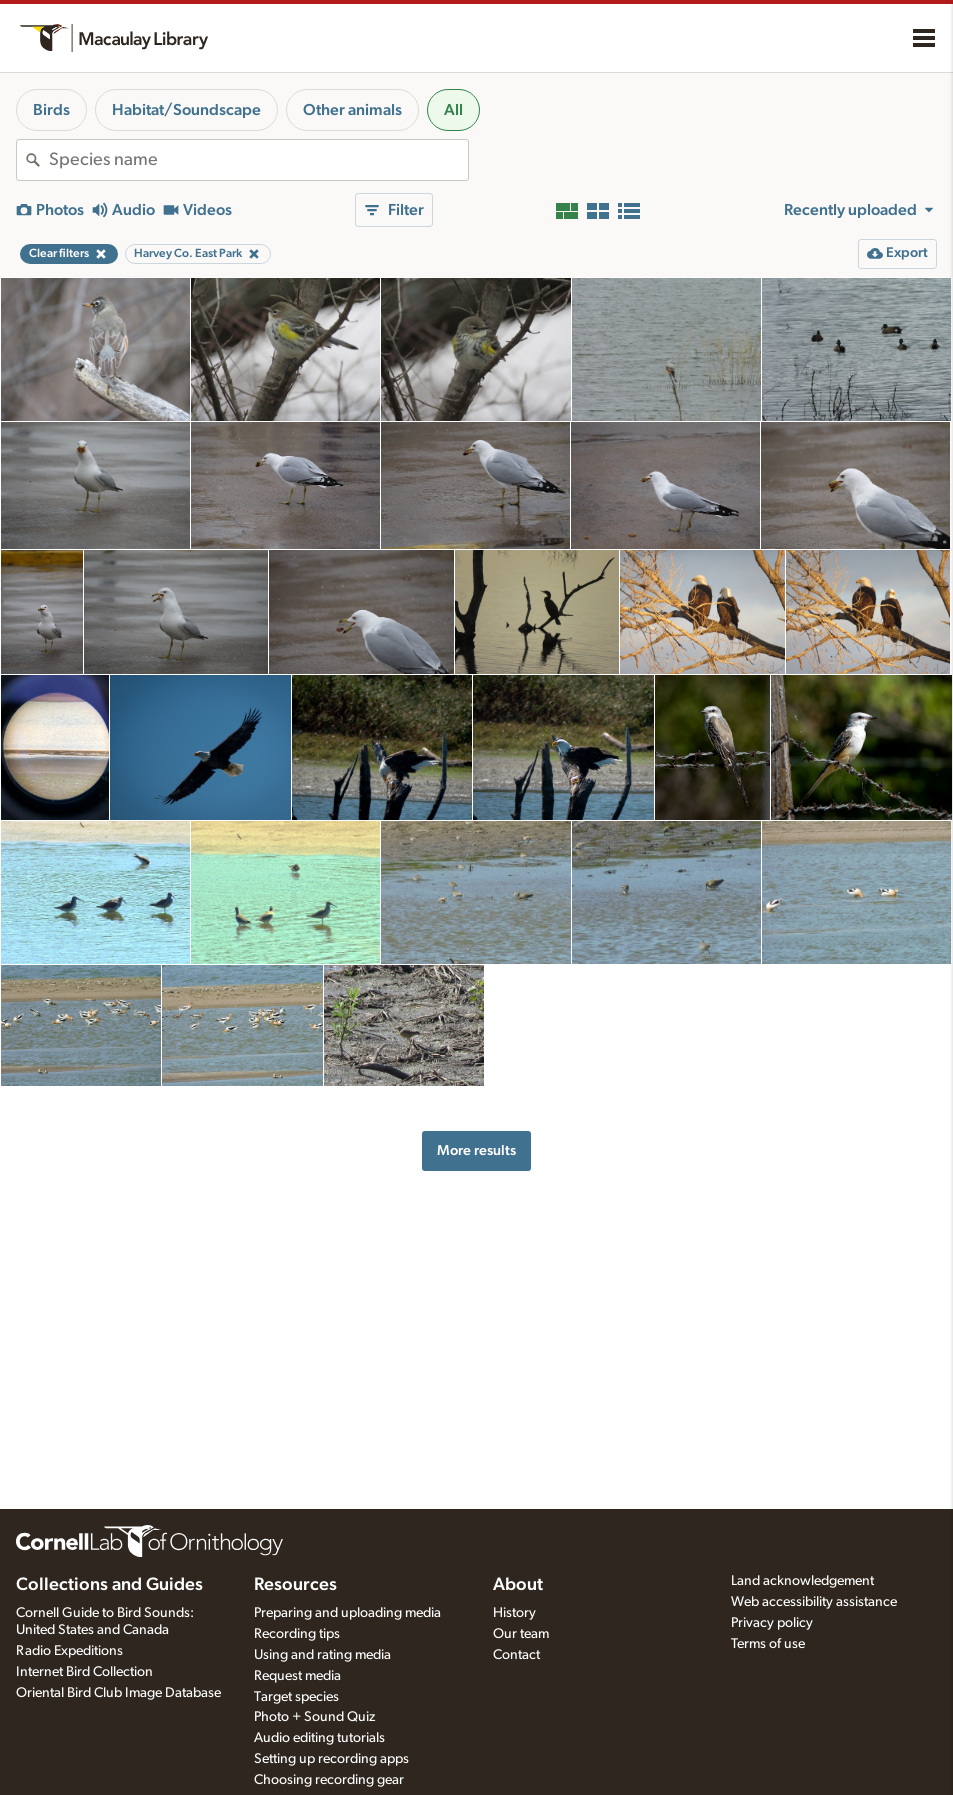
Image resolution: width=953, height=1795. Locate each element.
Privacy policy (772, 1623)
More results (476, 1150)
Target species (296, 1697)
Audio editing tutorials (319, 1738)
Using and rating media (322, 1655)
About (518, 1585)
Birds (51, 110)
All (453, 110)
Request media (297, 1676)
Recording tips (297, 1634)
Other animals (352, 110)
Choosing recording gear (329, 1780)
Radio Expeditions (69, 1651)
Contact (516, 1655)
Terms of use (768, 1644)
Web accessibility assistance (814, 1602)
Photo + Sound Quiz (314, 1717)
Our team (521, 1634)
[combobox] (258, 160)
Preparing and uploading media (347, 1613)
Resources (295, 1585)
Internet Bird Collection (84, 1672)
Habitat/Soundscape (186, 110)
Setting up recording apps (331, 1759)
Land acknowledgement (802, 1581)
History (514, 1613)
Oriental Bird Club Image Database (118, 1693)
